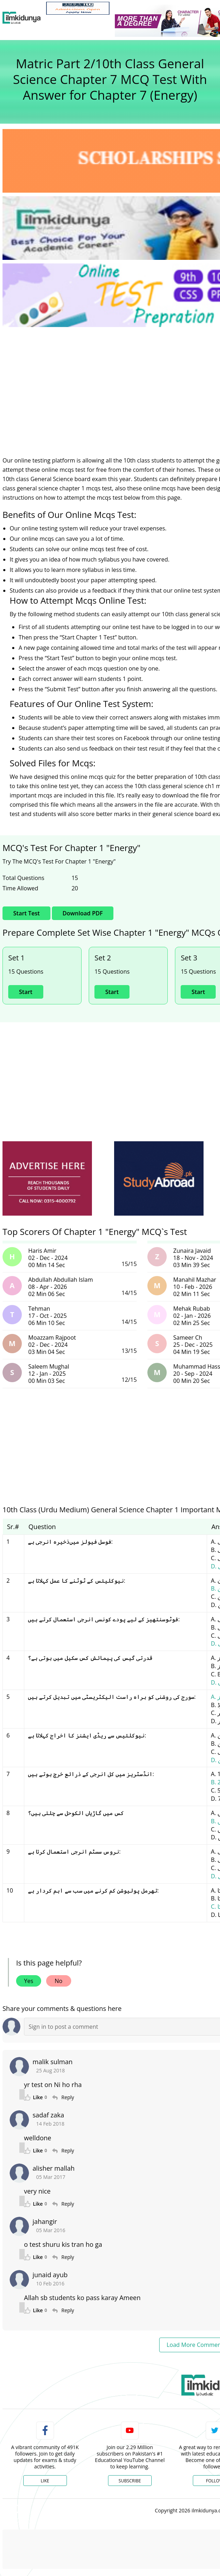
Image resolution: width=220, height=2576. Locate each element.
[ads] (47, 1178)
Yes (28, 1981)
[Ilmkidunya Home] (22, 18)
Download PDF (83, 913)
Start (26, 992)
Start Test (26, 913)
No (59, 1981)
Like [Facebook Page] (45, 2481)
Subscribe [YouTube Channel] (130, 2481)
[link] (77, 8)
